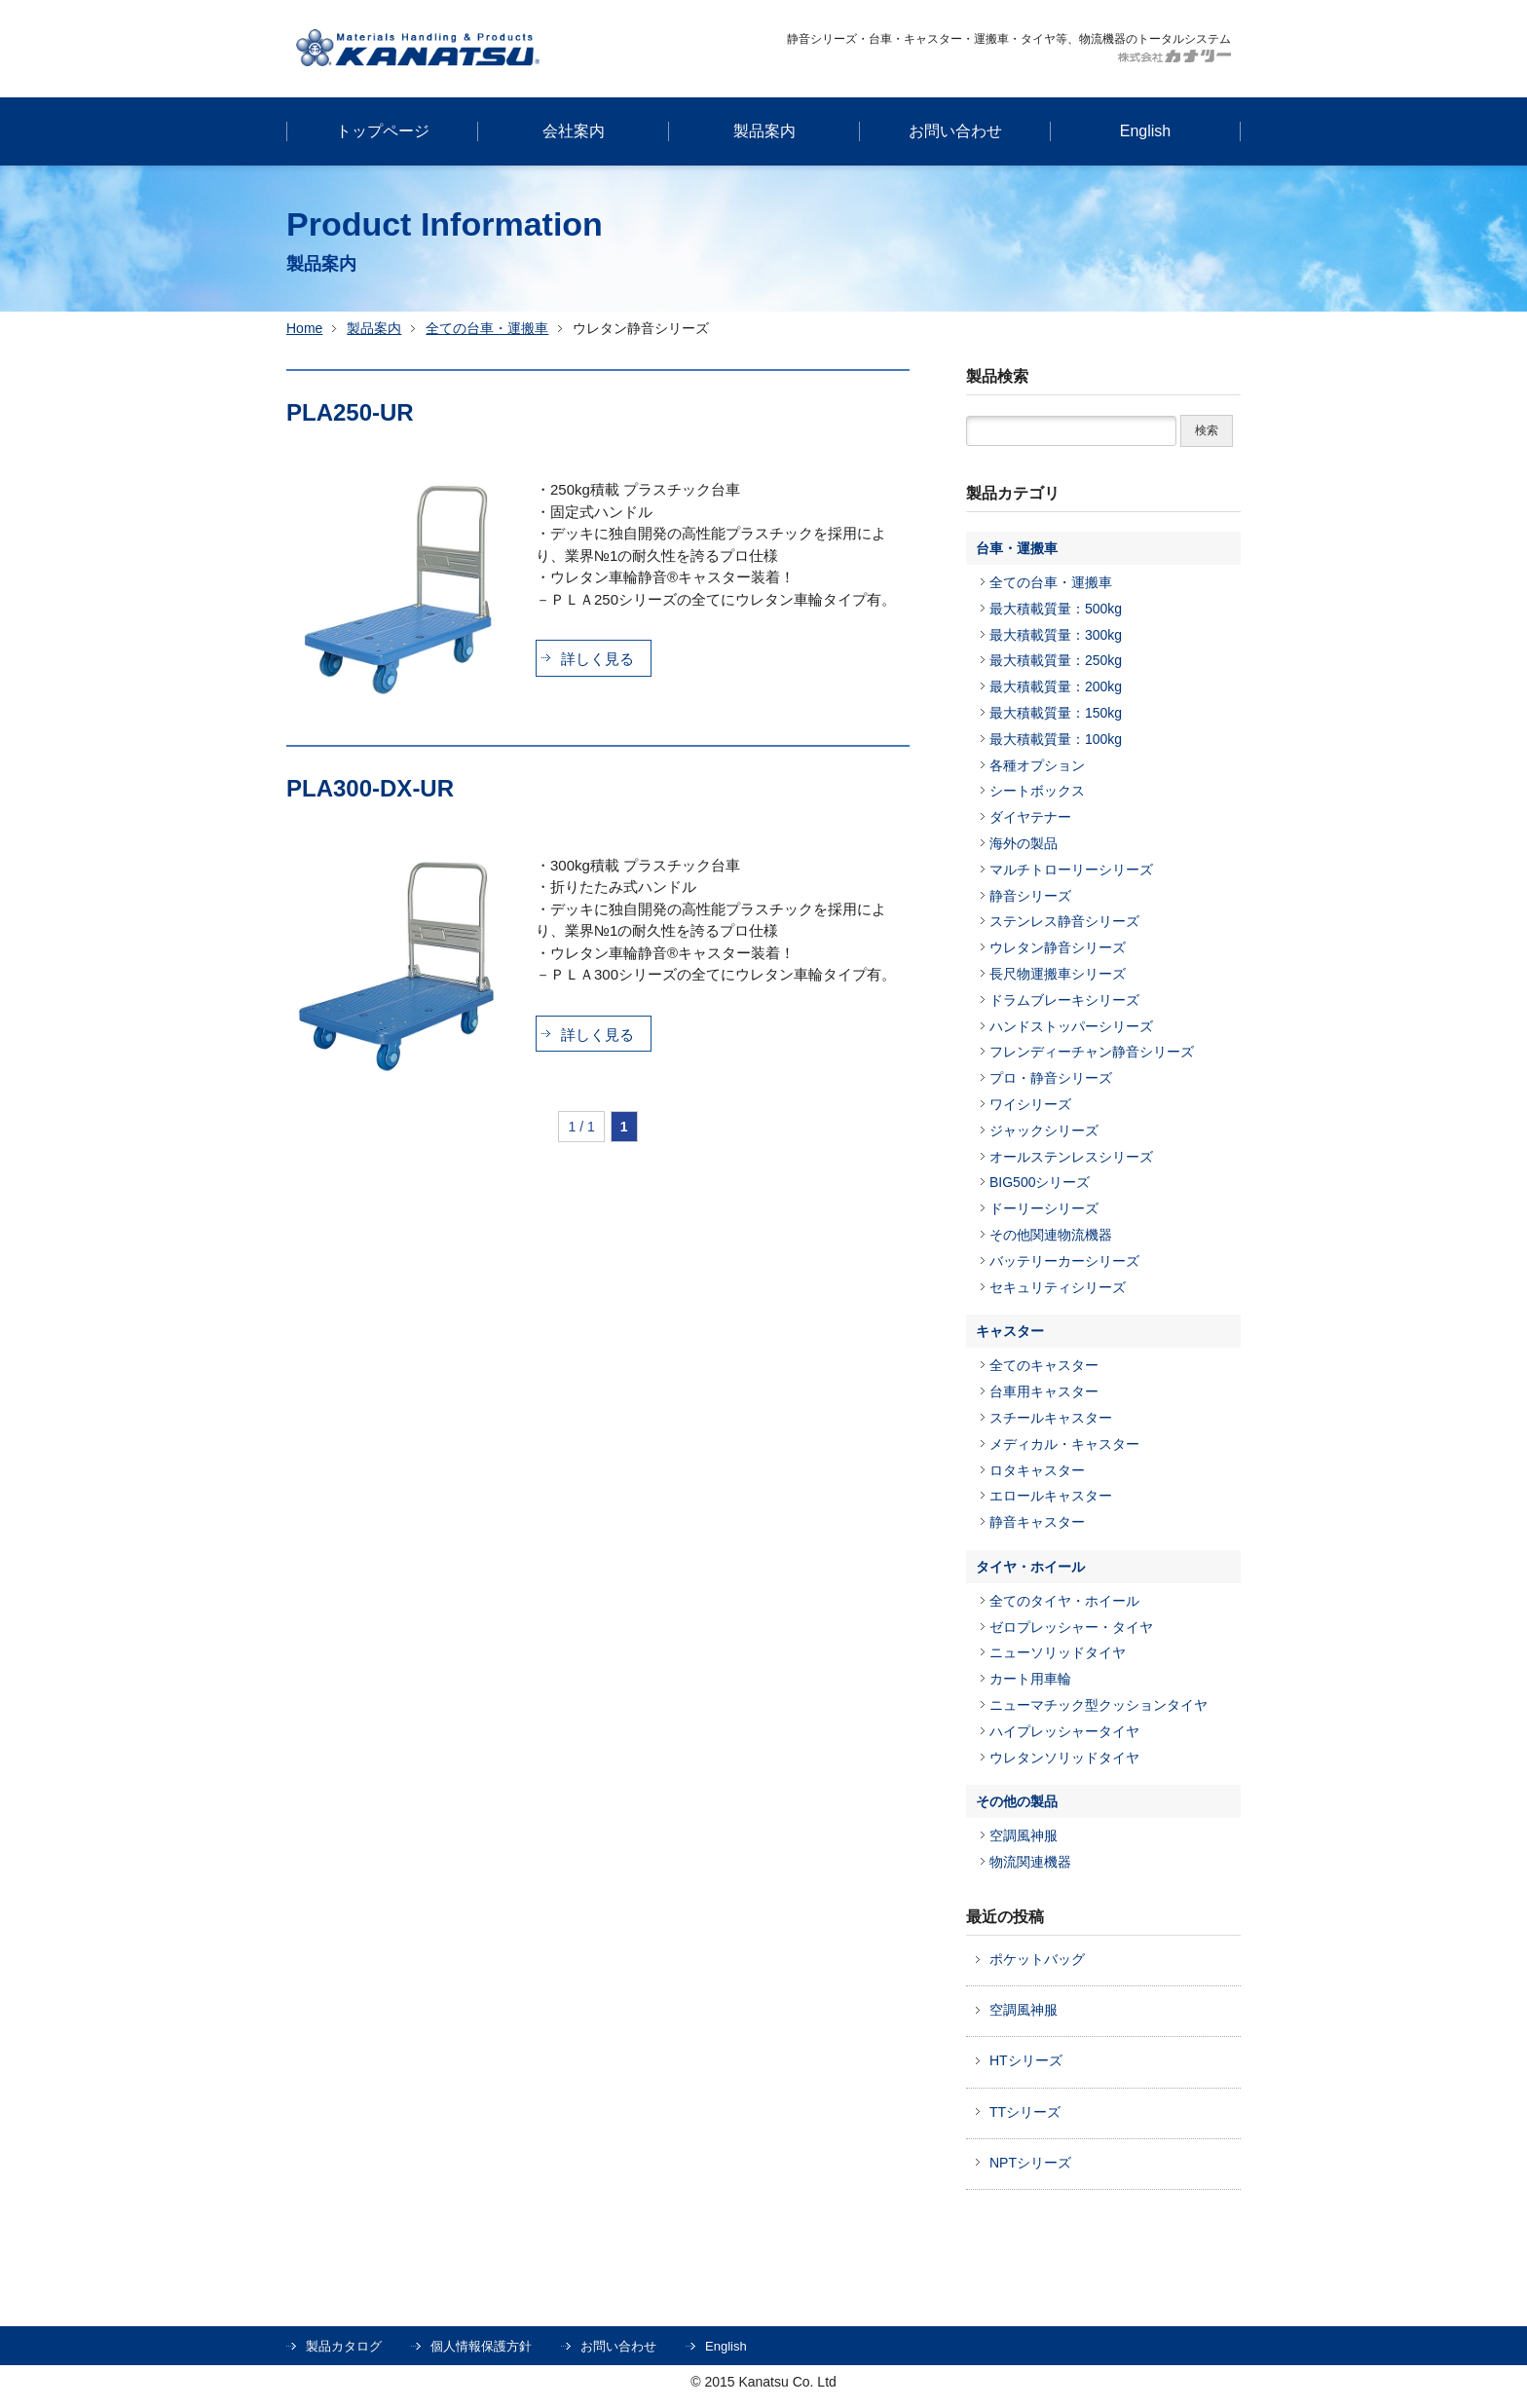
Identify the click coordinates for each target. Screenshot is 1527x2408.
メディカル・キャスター (1064, 1444)
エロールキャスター (1050, 1495)
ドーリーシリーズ (1044, 1208)
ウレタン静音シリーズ (1057, 947)
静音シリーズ (1030, 896)
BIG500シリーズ (1039, 1182)
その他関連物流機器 (1050, 1234)
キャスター (1010, 1331)
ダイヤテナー (1030, 817)
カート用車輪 (1030, 1678)
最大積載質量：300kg (1055, 635)
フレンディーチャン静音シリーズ (1091, 1051)
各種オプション (1037, 765)
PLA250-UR (350, 412)
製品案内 (374, 328)
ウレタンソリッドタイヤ (1064, 1757)
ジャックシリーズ (1044, 1130)
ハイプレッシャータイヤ (1064, 1731)
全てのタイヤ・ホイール (1064, 1601)
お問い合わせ (618, 2346)
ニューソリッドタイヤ (1057, 1652)
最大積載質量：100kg (1055, 739)
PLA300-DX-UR (370, 788)
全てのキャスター (1044, 1365)
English (726, 2346)
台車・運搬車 (1017, 548)
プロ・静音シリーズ (1050, 1078)
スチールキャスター (1050, 1418)
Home (304, 328)
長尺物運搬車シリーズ (1057, 974)
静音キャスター (1037, 1522)
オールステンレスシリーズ (1071, 1157)
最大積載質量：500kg (1055, 608)
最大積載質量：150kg (1055, 713)
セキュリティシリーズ (1057, 1287)
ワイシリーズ (1030, 1104)
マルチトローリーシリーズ (1071, 869)
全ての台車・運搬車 (487, 328)
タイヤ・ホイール (1030, 1566)
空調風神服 (1023, 1835)
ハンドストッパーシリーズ (1071, 1026)
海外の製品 (1023, 843)
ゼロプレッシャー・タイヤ (1071, 1627)
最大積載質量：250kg (1055, 660)
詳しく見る (597, 658)
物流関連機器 (1030, 1862)
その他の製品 (1017, 1801)
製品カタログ (344, 2346)
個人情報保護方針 (481, 2346)
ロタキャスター (1037, 1470)
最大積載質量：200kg (1055, 686)
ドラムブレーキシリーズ (1064, 1000)
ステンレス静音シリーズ (1064, 921)
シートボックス (1037, 790)
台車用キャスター (1044, 1391)
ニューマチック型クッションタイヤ (1098, 1705)
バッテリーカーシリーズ (1064, 1261)
